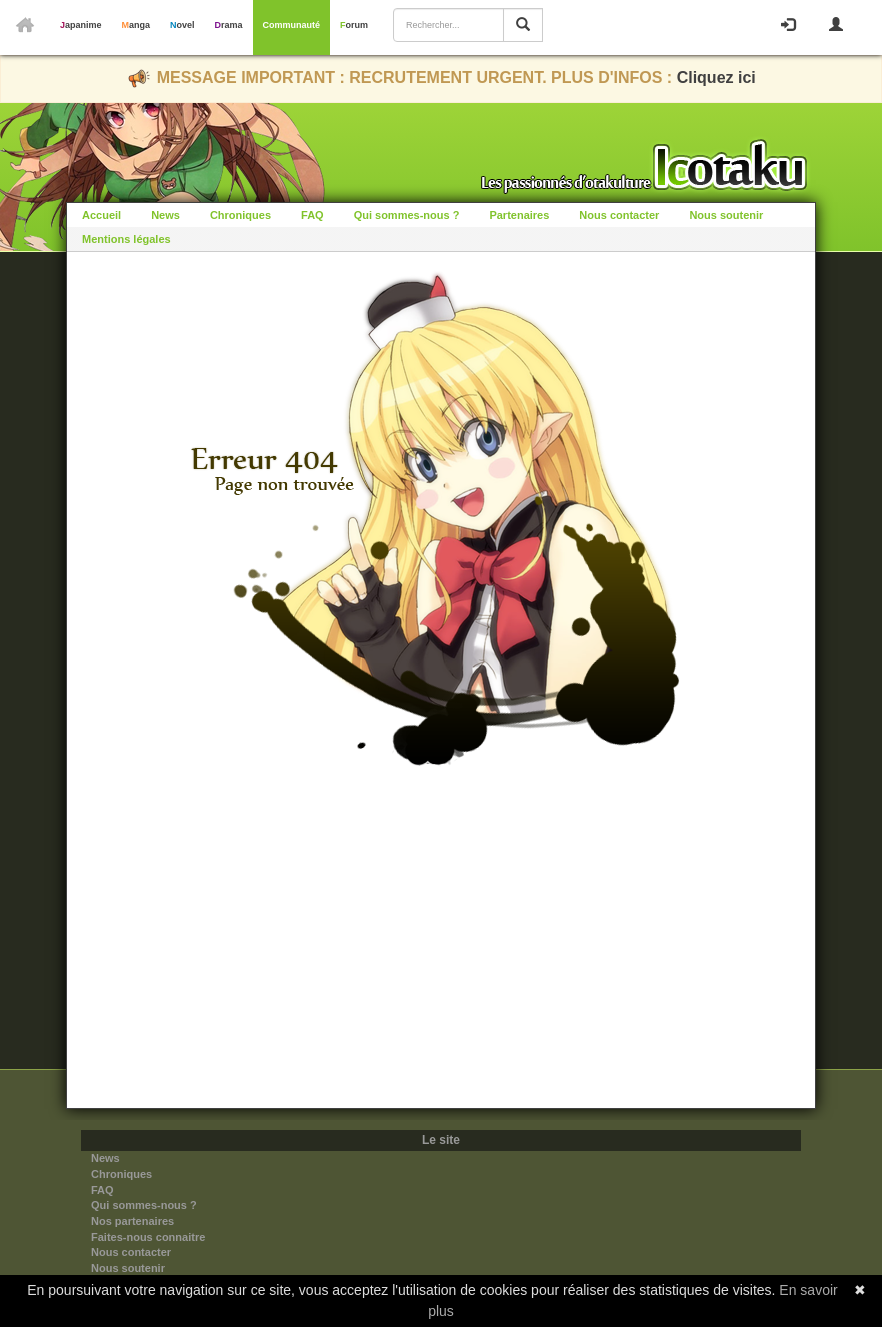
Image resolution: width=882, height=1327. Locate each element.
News (165, 215)
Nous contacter (619, 215)
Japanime (81, 25)
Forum (354, 25)
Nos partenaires (132, 1221)
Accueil (101, 215)
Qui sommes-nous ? (407, 215)
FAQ (312, 215)
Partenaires (519, 215)
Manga (136, 25)
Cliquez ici (716, 77)
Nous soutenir (726, 215)
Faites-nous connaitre (148, 1237)
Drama (229, 25)
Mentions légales (126, 239)
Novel (182, 25)
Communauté (292, 25)
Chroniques (240, 215)
